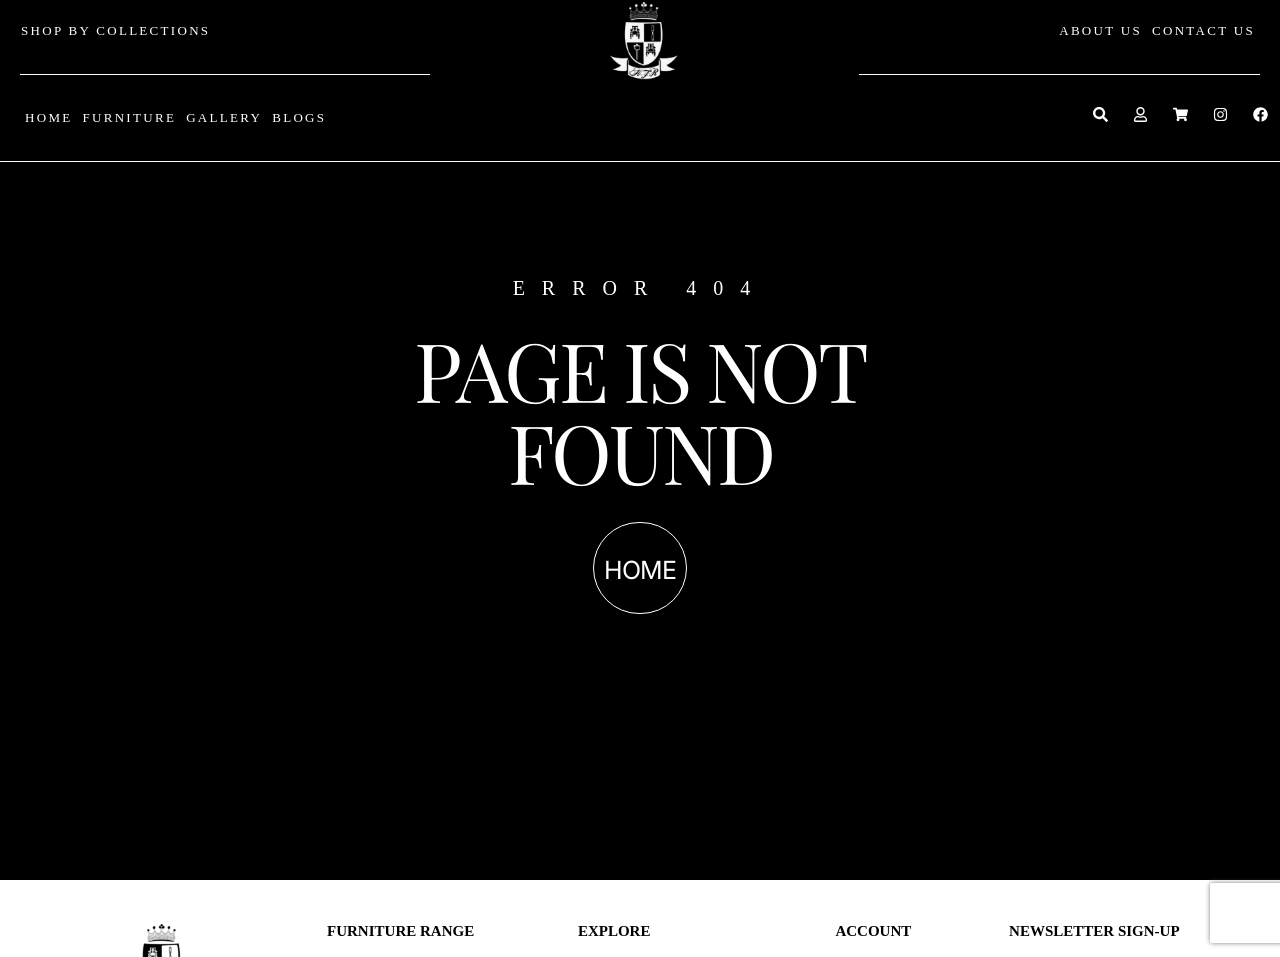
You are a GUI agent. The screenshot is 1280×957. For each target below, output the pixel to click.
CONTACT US (1203, 30)
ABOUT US (1100, 30)
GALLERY (224, 117)
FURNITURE (129, 117)
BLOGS (299, 117)
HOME (48, 117)
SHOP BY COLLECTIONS (115, 30)
